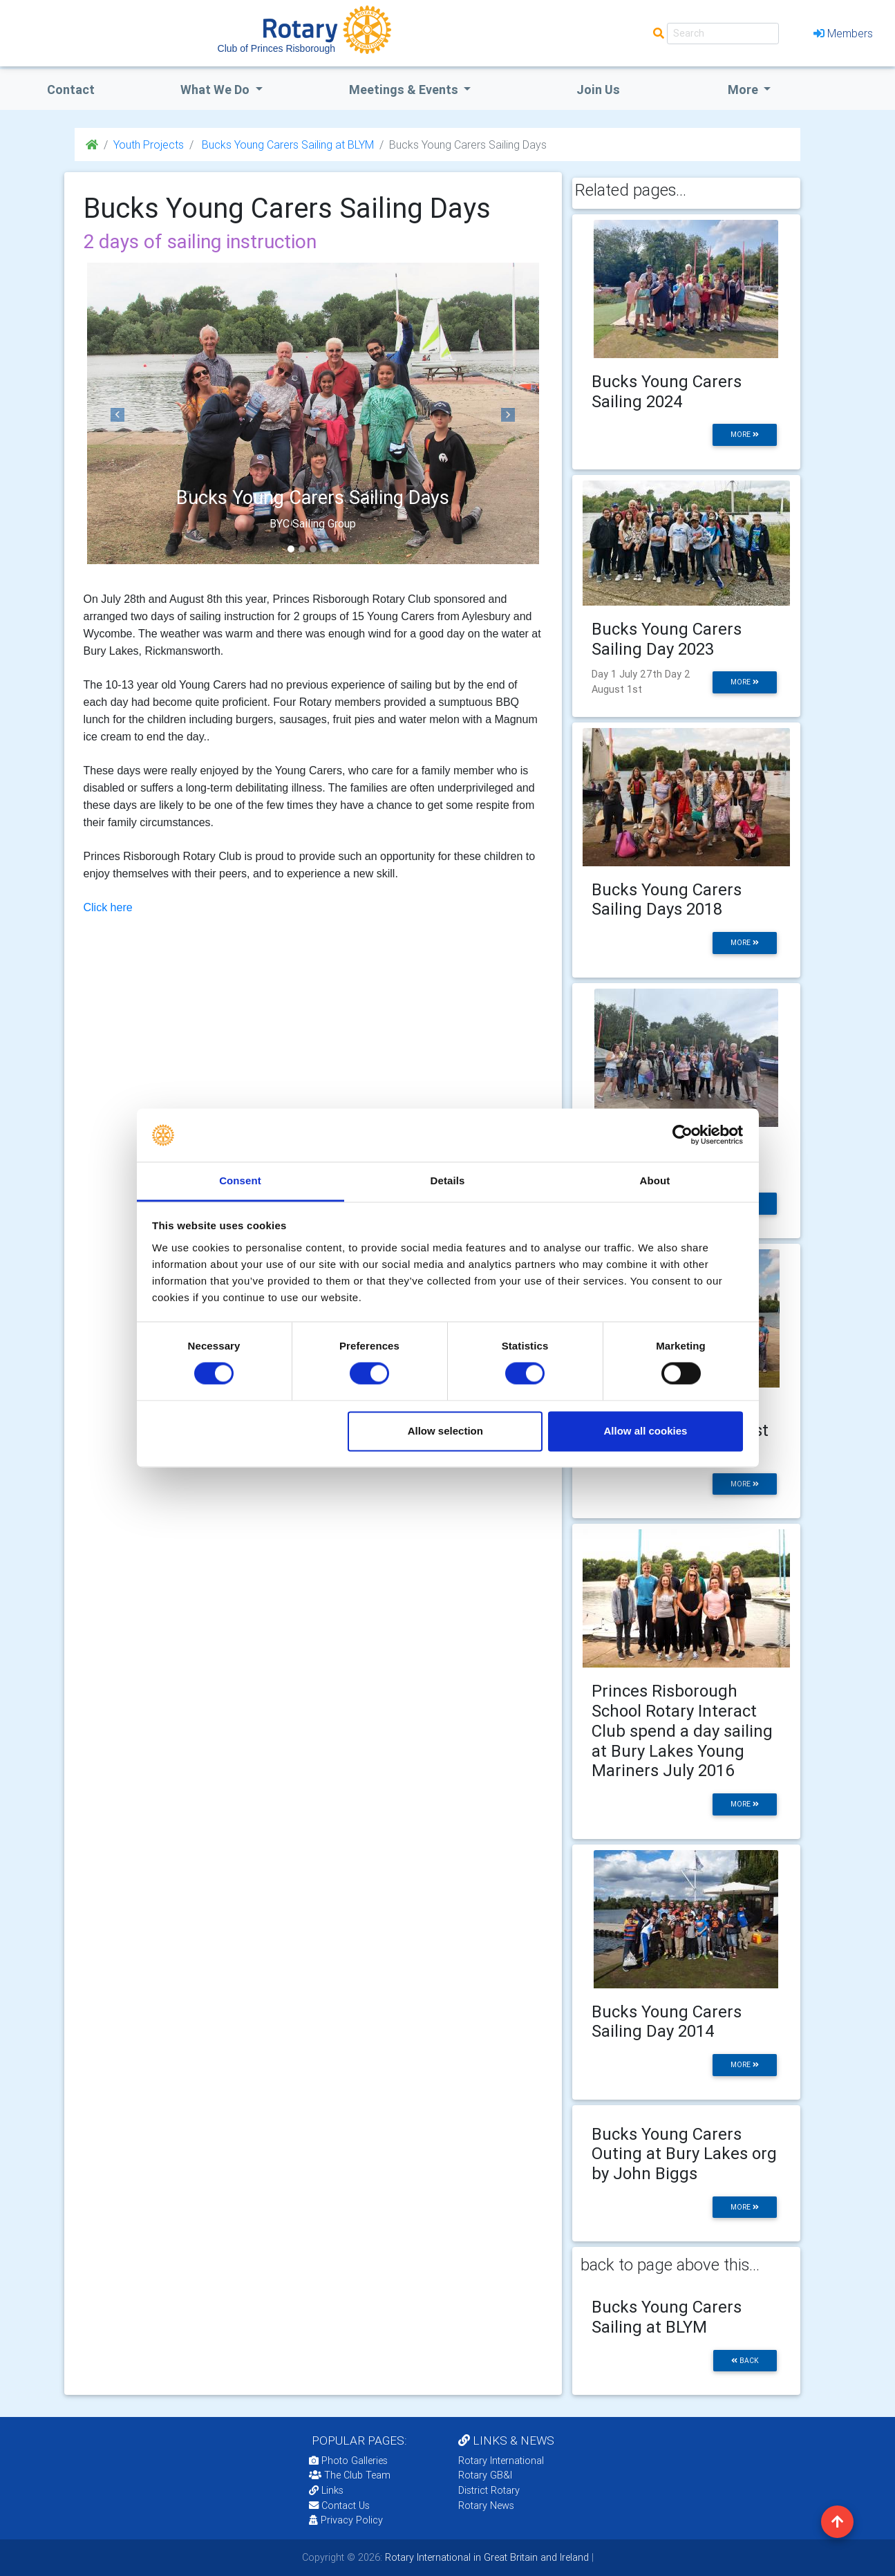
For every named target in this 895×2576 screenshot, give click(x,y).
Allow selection (445, 1431)
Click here (108, 907)
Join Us (598, 89)
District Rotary (489, 2490)
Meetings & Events (405, 89)
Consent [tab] (240, 1180)
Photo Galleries (348, 2460)
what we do (216, 89)
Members (843, 33)
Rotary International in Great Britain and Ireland (485, 2557)
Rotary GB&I (485, 2475)
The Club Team (349, 2475)
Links (326, 2490)
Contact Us (339, 2505)
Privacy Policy (346, 2520)
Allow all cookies (645, 1431)
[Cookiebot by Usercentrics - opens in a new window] (682, 1135)
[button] (118, 414)
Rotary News (486, 2505)
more (745, 434)
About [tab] (655, 1180)
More (744, 89)
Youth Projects (148, 144)
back (745, 2360)
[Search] (723, 33)
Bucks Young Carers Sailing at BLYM (286, 144)
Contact (71, 89)
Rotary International (501, 2460)
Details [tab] (448, 1180)
